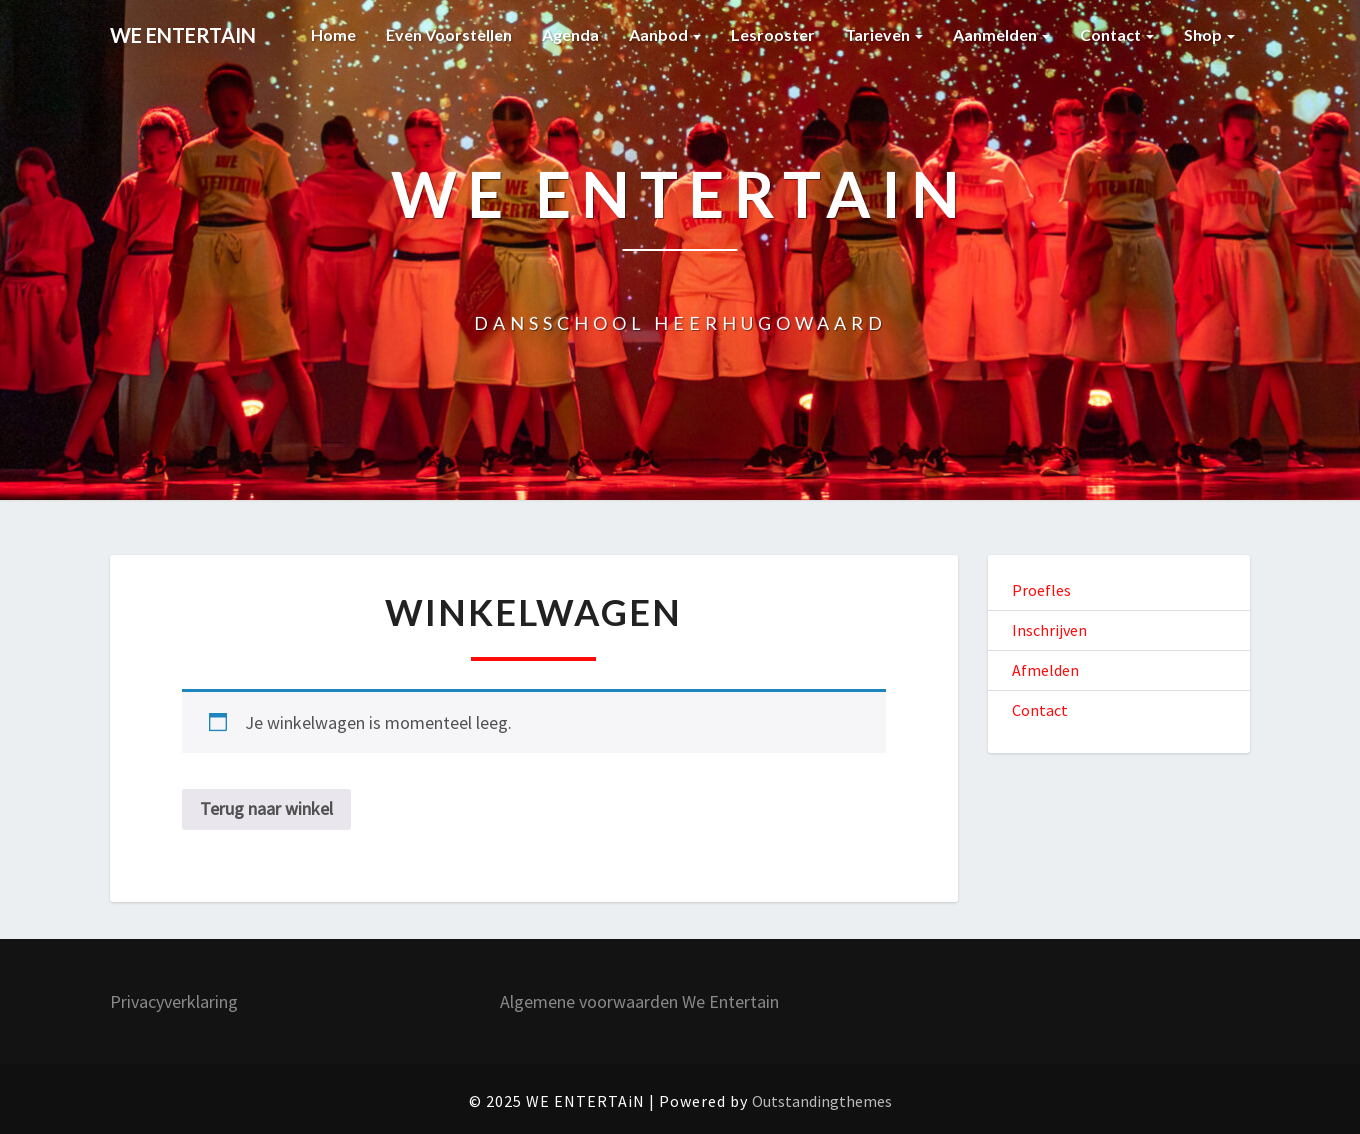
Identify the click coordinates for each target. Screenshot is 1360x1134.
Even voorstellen (449, 34)
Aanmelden (1001, 34)
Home (333, 34)
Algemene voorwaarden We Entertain (639, 1001)
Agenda (570, 34)
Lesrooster (773, 34)
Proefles (1041, 590)
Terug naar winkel (266, 808)
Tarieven (884, 34)
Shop (1209, 34)
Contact (1117, 34)
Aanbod (665, 34)
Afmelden (1045, 670)
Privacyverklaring (174, 1001)
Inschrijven (1049, 630)
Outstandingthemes (822, 1101)
